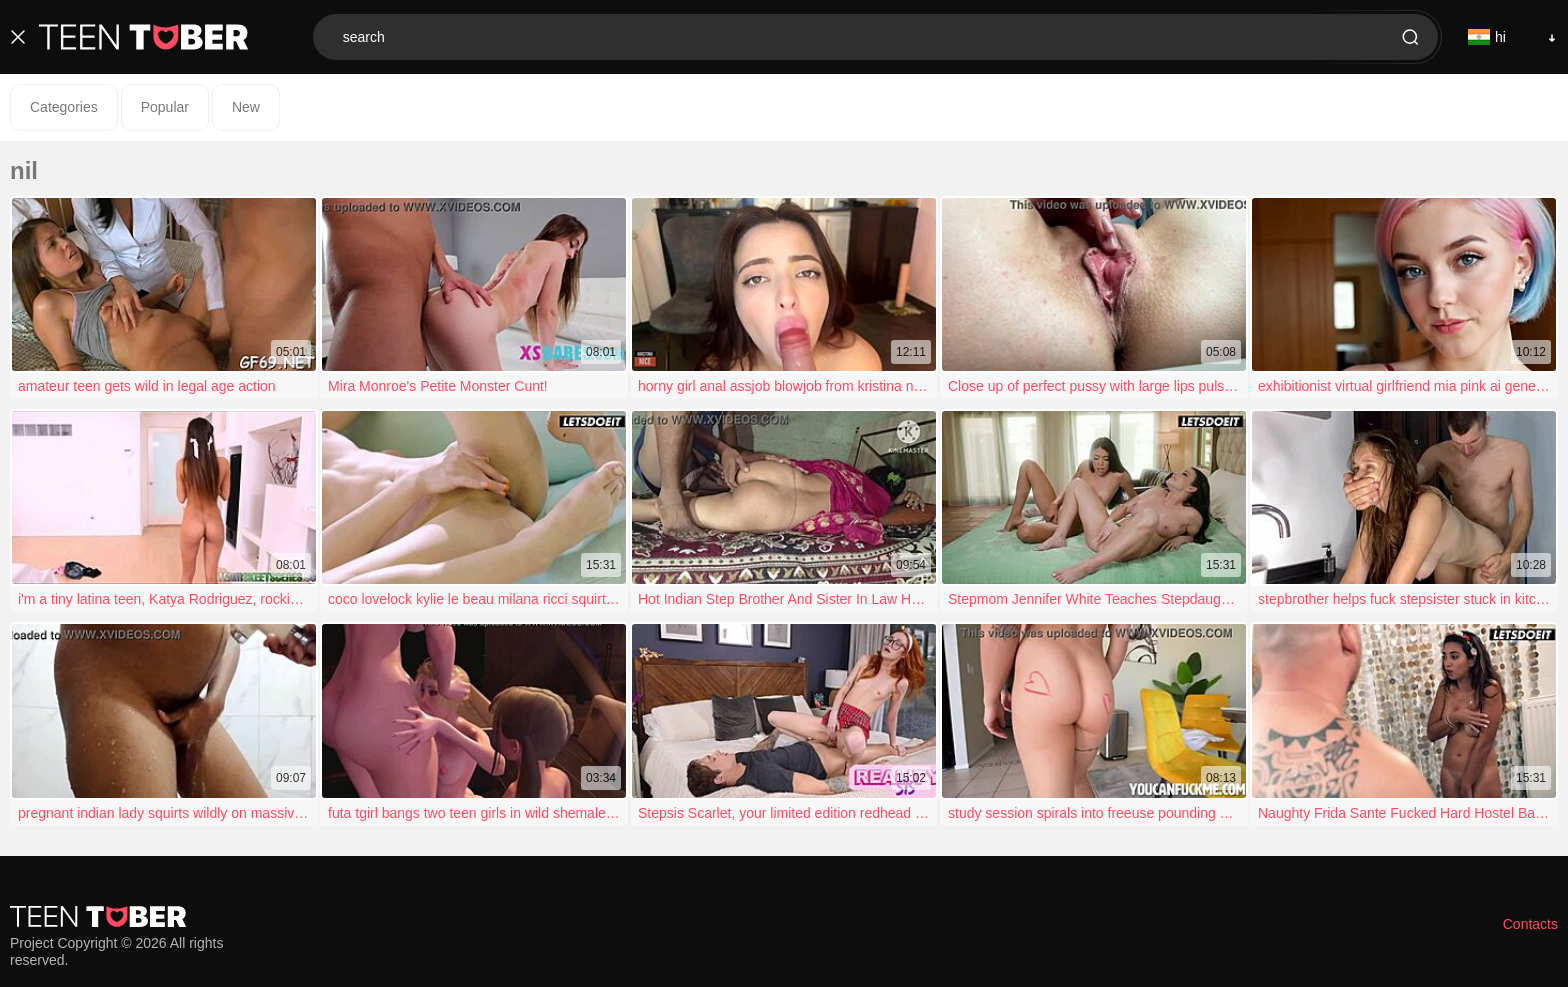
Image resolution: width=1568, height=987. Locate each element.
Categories (64, 107)
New (246, 107)
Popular (165, 107)
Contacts (1530, 924)
